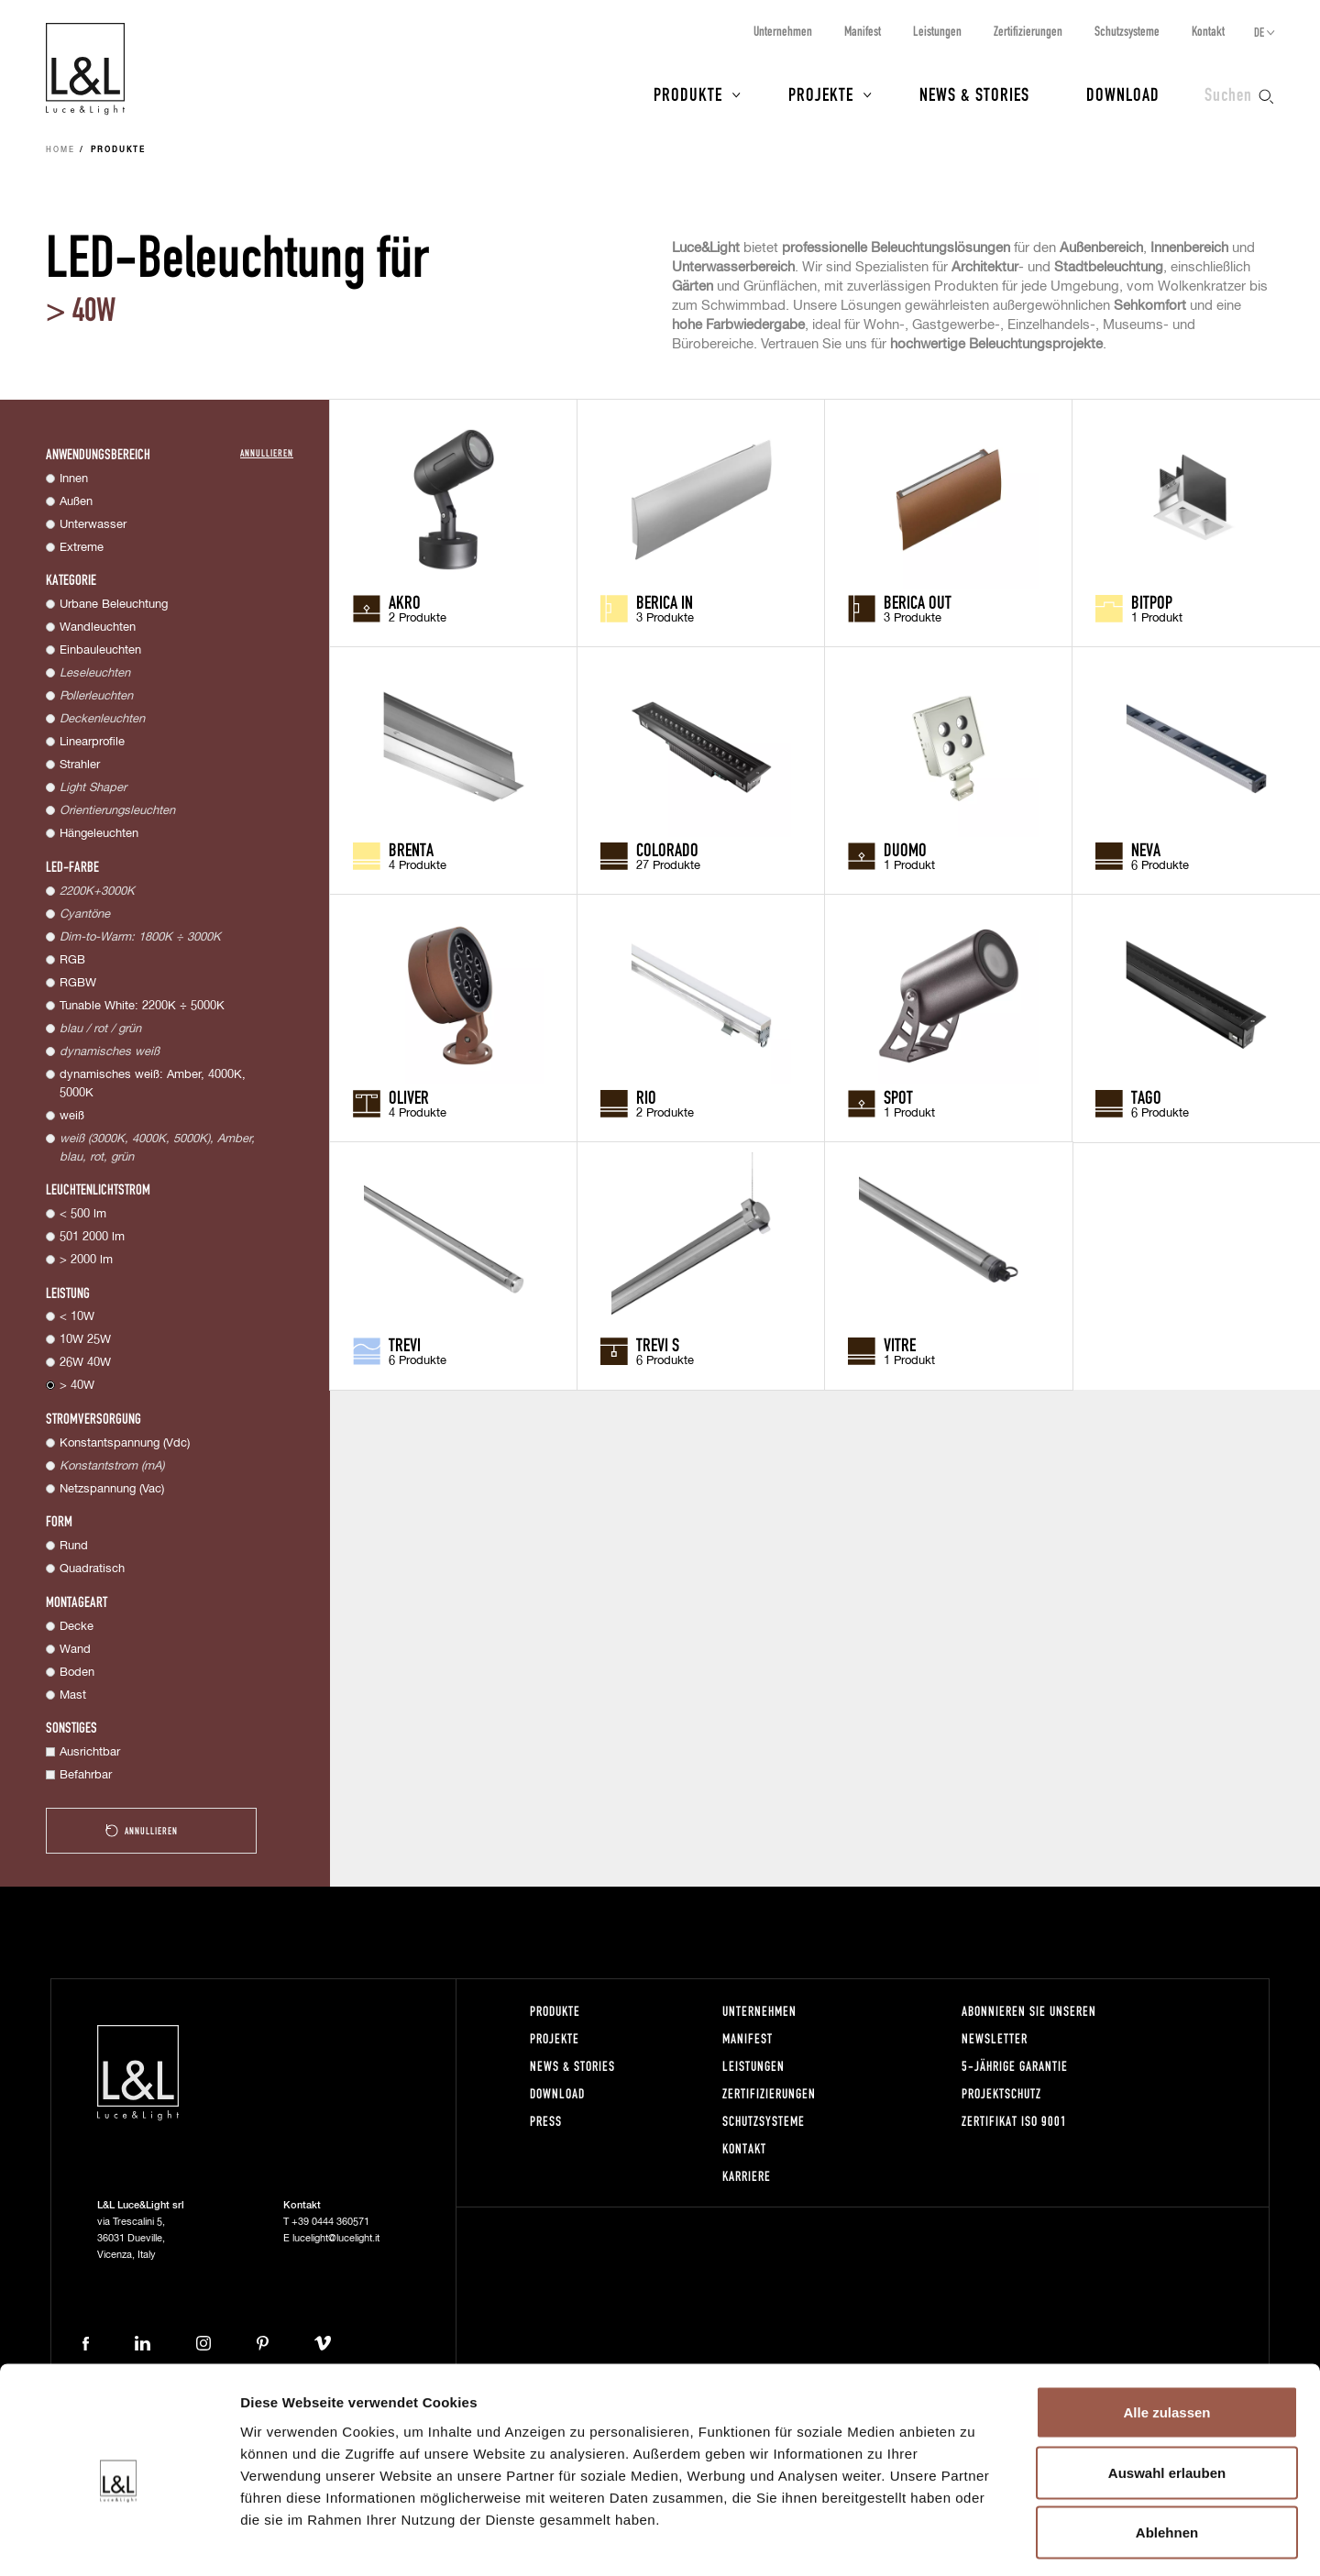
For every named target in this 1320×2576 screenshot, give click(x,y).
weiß (72, 1116)
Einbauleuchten (100, 650)
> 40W (77, 1386)
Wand (75, 1650)
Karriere (746, 2176)
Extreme (82, 548)
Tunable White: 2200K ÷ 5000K (142, 1006)
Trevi (405, 1344)
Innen (74, 479)
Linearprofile (92, 742)
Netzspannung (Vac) (112, 1489)
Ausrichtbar (90, 1752)
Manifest (862, 31)
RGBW (78, 983)
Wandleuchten (98, 627)
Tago (1146, 1096)
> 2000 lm (86, 1260)
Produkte (688, 93)
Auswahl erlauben (1167, 2396)
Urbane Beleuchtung (114, 605)
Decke (77, 1627)
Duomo (905, 849)
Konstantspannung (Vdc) (125, 1443)
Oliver (409, 1096)
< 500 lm (83, 1214)
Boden (77, 1673)
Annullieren (266, 452)
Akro (405, 601)
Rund (74, 1546)
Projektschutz (1001, 2093)
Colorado (667, 849)
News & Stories (974, 93)
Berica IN (664, 601)
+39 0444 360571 (330, 2222)
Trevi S (657, 1344)
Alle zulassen (1166, 2335)
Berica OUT (918, 601)
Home (60, 150)
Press (546, 2121)
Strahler (80, 765)
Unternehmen (783, 31)
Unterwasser (93, 525)
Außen (76, 502)
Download (1123, 93)
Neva (1145, 849)
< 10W (77, 1317)
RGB (72, 960)
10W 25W (85, 1340)
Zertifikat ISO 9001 (1014, 2121)
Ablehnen (1167, 2455)
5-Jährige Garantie (1015, 2066)
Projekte (820, 93)
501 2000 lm (92, 1237)
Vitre (900, 1344)
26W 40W (85, 1363)
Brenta (411, 849)
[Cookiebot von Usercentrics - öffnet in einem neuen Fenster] (118, 2540)
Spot (898, 1096)
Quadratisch (92, 1569)
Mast (73, 1695)
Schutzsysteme (1127, 31)
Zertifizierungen (1028, 31)
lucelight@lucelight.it (336, 2238)
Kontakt (1208, 31)
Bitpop (1151, 601)
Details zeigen (975, 2540)
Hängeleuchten (99, 834)
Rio (646, 1096)
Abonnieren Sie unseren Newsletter (1029, 2024)
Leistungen (937, 31)
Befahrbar (86, 1775)
